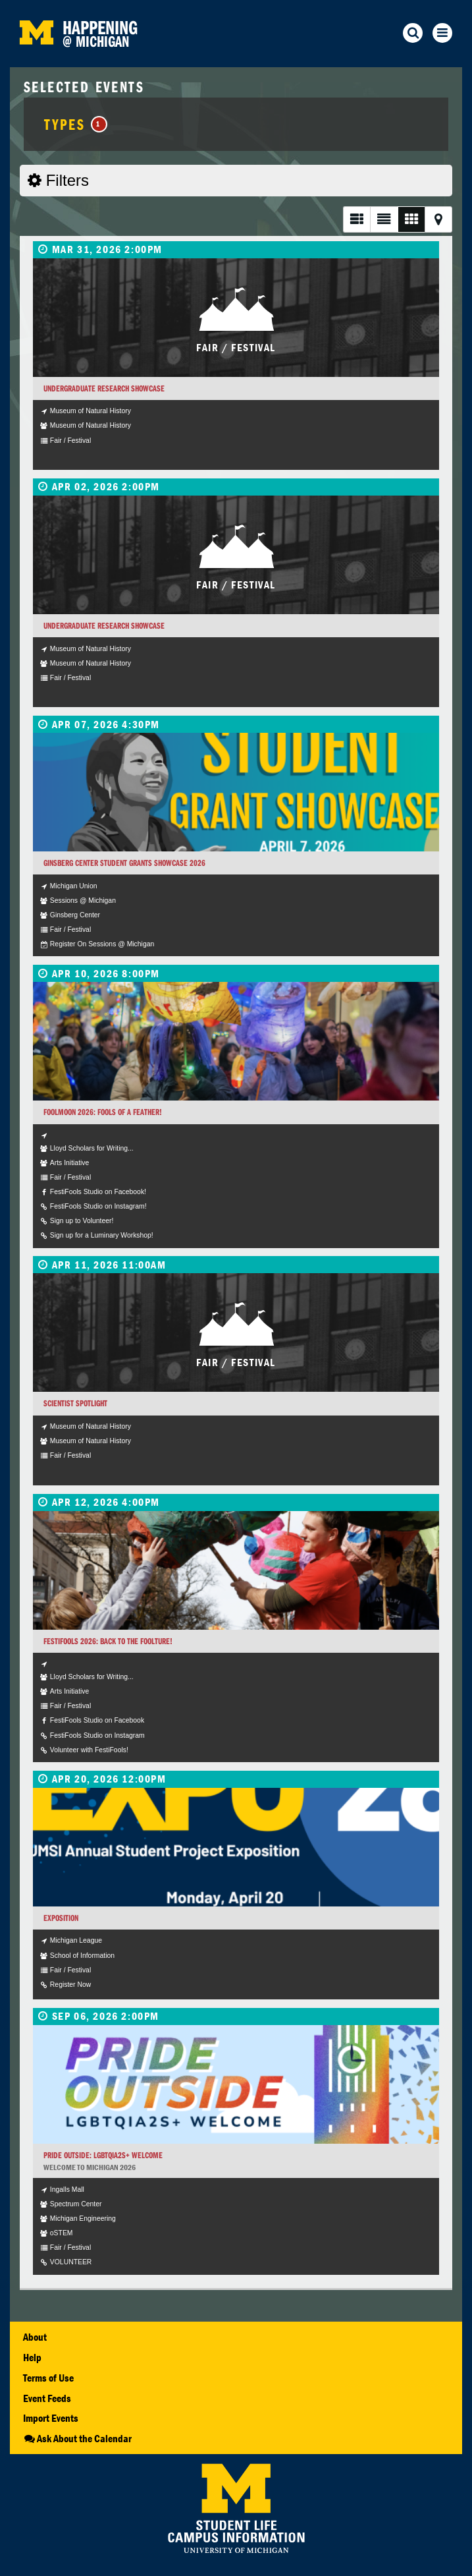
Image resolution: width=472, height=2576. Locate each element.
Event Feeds (47, 2398)
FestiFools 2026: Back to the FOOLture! (107, 1641)
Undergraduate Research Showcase (104, 388)
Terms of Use (48, 2377)
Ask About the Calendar (77, 2438)
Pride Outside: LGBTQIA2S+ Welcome (103, 2155)
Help (32, 2357)
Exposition (60, 1918)
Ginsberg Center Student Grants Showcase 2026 (124, 863)
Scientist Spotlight (75, 1403)
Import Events (50, 2417)
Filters (58, 180)
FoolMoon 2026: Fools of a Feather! (102, 1112)
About (35, 2336)
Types (75, 124)
